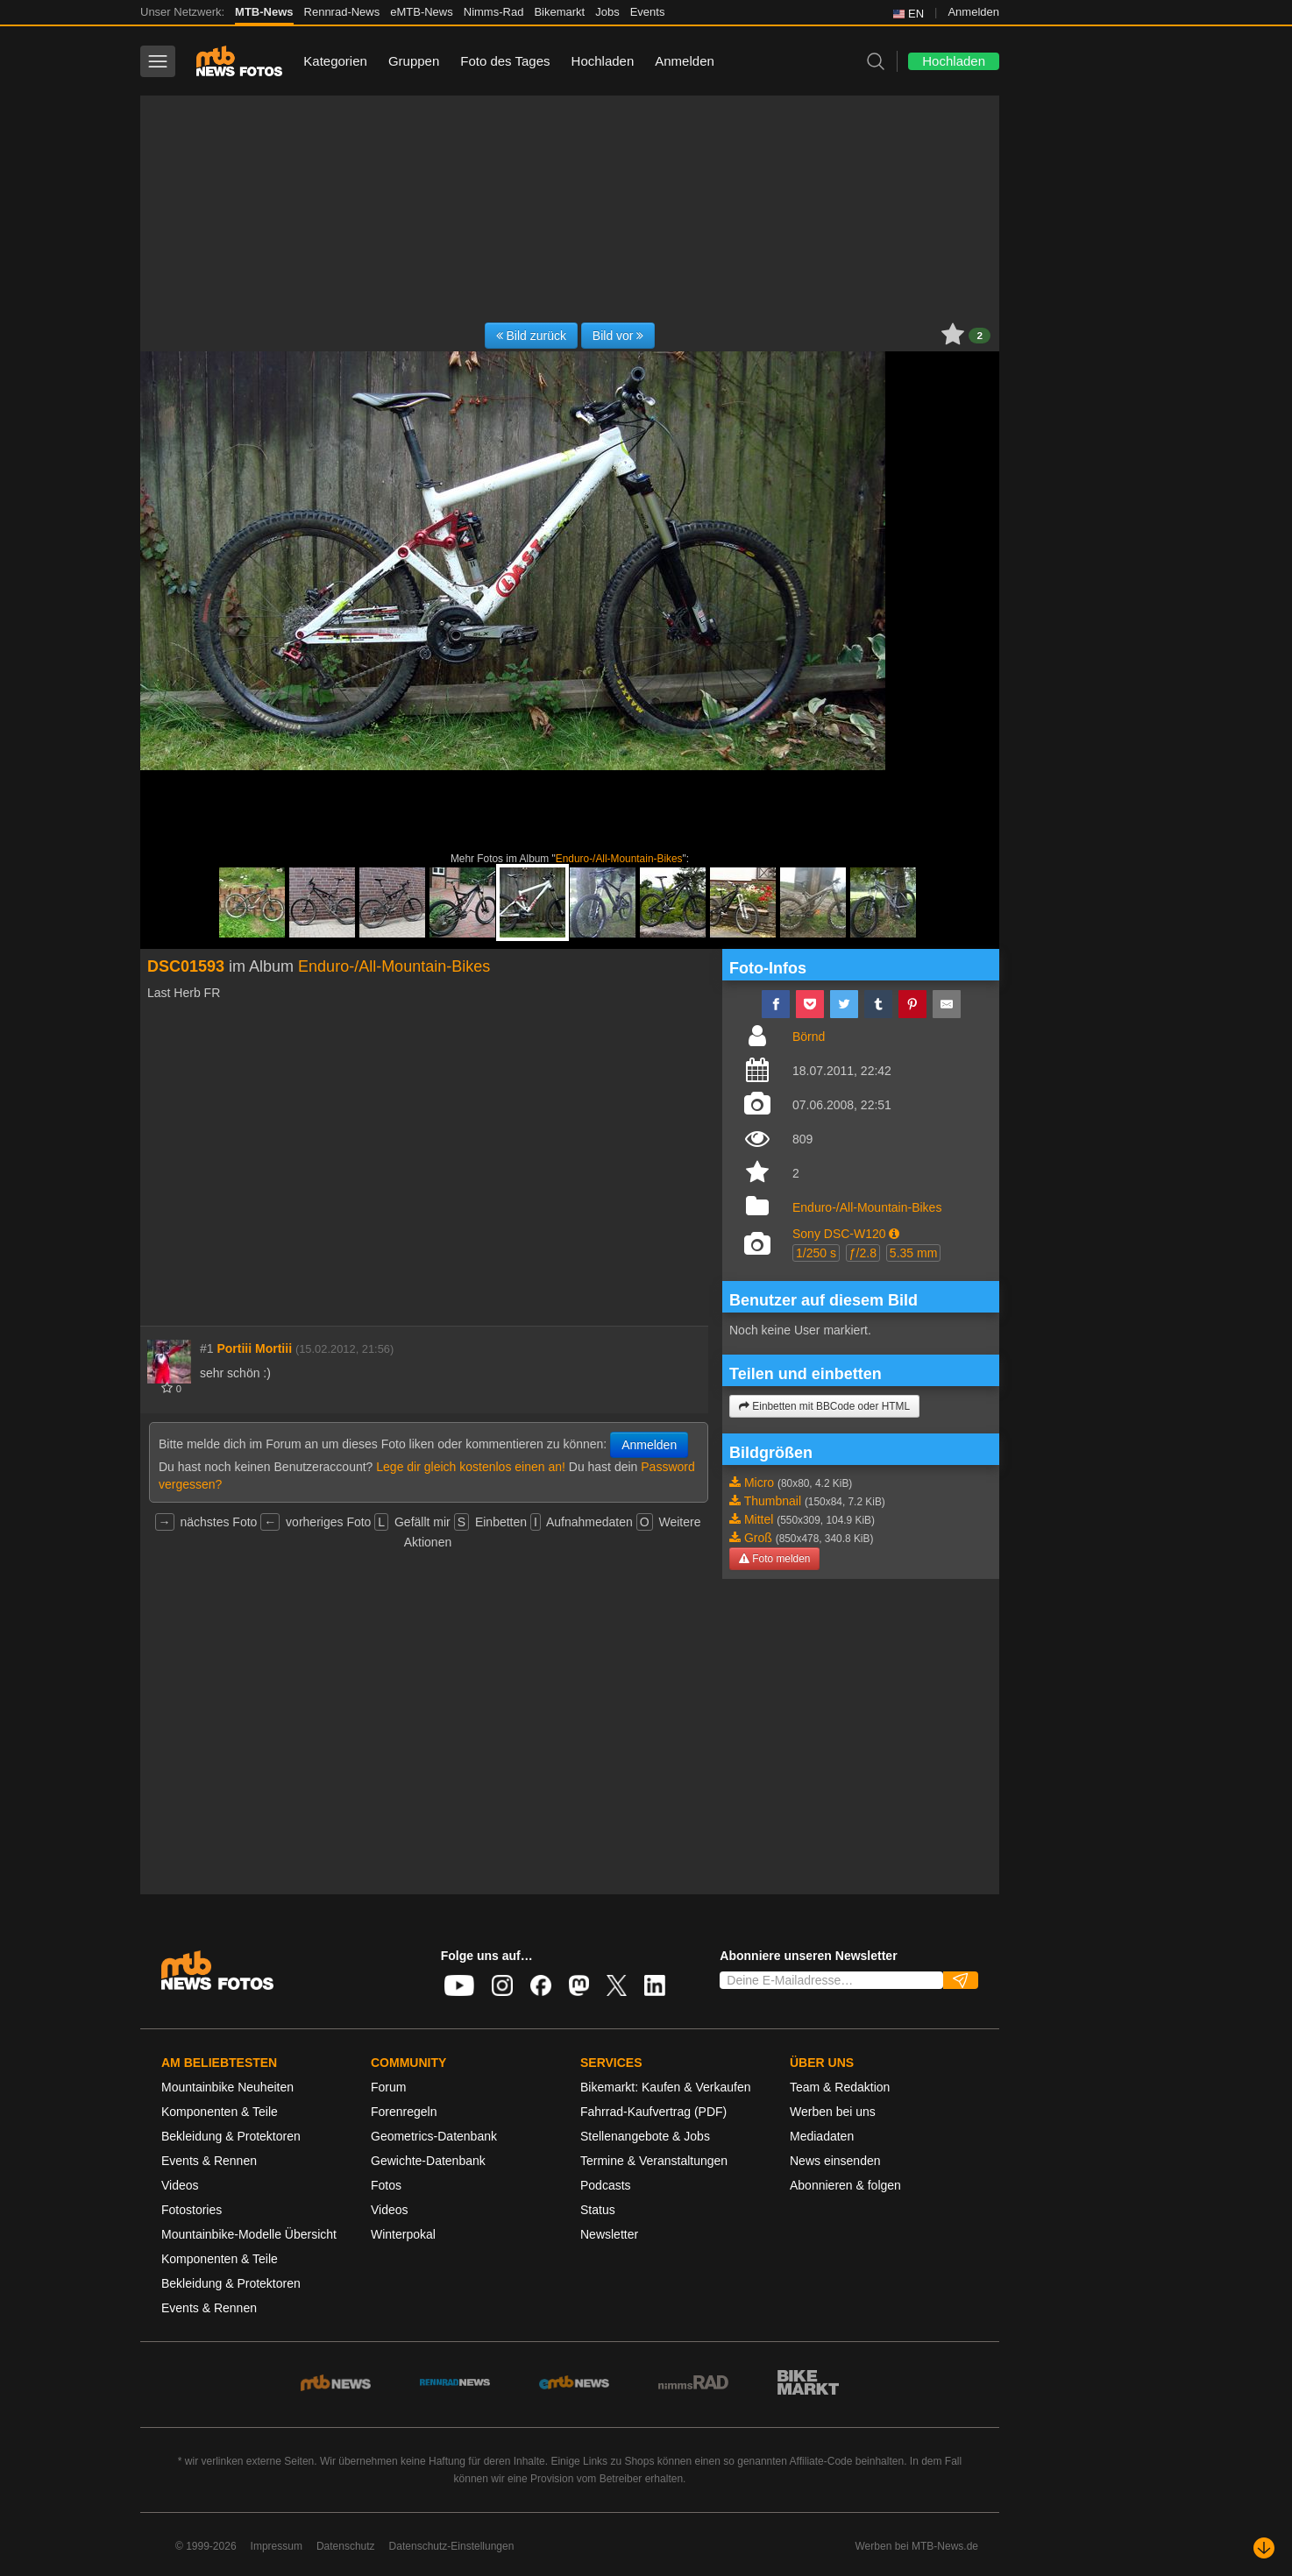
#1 (207, 1348)
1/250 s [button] (816, 1253)
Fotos (386, 2185)
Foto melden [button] (774, 1559)
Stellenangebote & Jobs (645, 2136)
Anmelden (973, 11)
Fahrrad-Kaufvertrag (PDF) (653, 2112)
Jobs (607, 11)
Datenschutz (345, 2546)
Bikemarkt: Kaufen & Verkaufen (665, 2087)
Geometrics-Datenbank (434, 2136)
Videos (180, 2185)
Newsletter (609, 2234)
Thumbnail (772, 1501)
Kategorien (335, 60)
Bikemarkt (559, 11)
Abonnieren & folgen (845, 2185)
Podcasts (605, 2185)
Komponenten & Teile (219, 2112)
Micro (759, 1483)
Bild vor (618, 336)
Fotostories (191, 2210)
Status (597, 2210)
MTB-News (264, 11)
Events (647, 11)
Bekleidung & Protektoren (231, 2136)
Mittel (758, 1519)
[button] (894, 1234)
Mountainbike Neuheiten (227, 2087)
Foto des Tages (505, 60)
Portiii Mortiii (254, 1348)
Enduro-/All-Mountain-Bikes (619, 859)
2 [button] (979, 335)
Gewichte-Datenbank (428, 2161)
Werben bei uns (833, 2112)
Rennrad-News (342, 11)
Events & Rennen (209, 2161)
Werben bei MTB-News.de (917, 2546)
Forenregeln (404, 2112)
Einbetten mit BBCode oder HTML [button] (824, 1406)
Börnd (808, 1037)
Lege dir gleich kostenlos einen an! (470, 1467)
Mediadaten (822, 2136)
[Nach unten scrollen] (1263, 2547)
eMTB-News (421, 11)
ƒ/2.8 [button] (863, 1253)
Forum (388, 2087)
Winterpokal (403, 2234)
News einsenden (835, 2161)
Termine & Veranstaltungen (654, 2161)
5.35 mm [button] (913, 1253)
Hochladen (603, 60)
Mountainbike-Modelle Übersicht (249, 2234)
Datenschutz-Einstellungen (452, 2546)
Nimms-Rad (494, 11)
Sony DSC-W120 (839, 1234)
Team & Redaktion (840, 2087)
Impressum (276, 2546)
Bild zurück (531, 336)
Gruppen (413, 60)
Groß (758, 1538)
